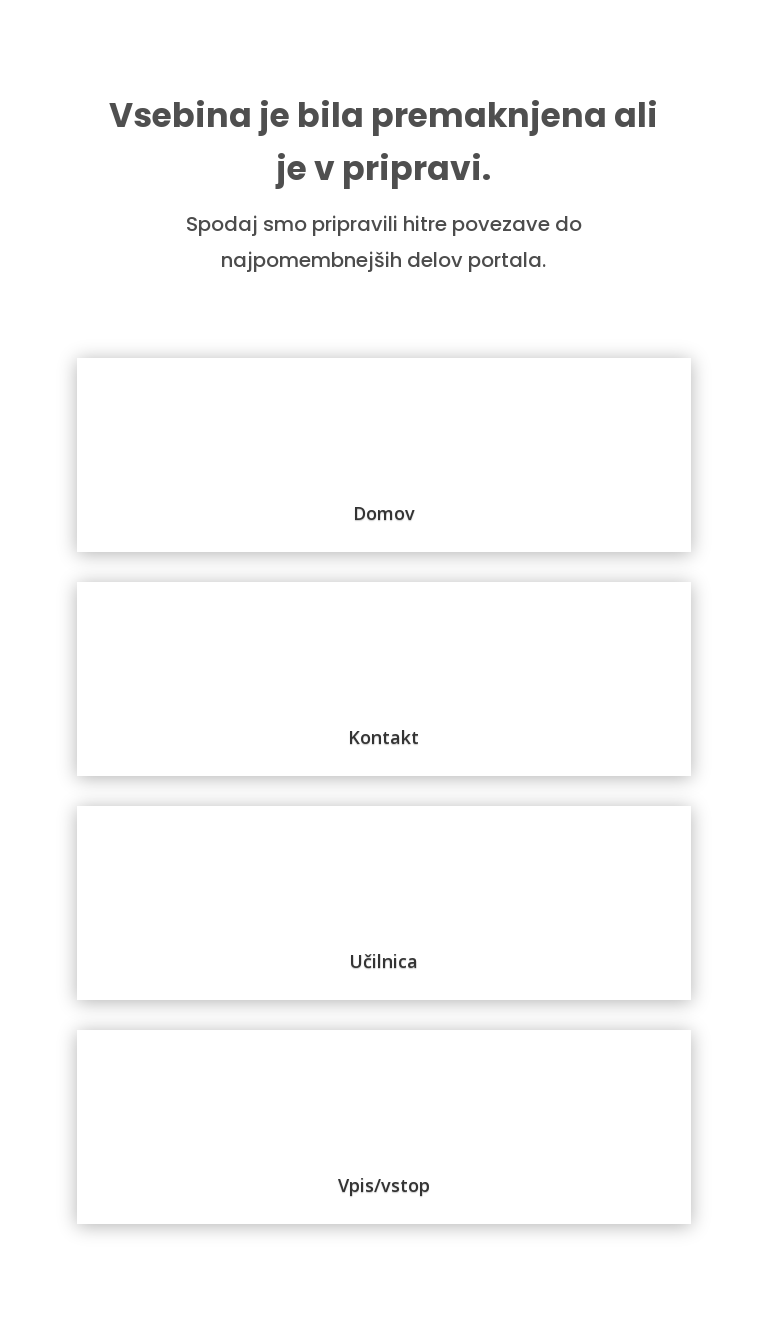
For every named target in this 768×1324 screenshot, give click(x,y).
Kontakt (383, 737)
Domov (384, 513)
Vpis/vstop (384, 1185)
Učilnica (383, 961)
